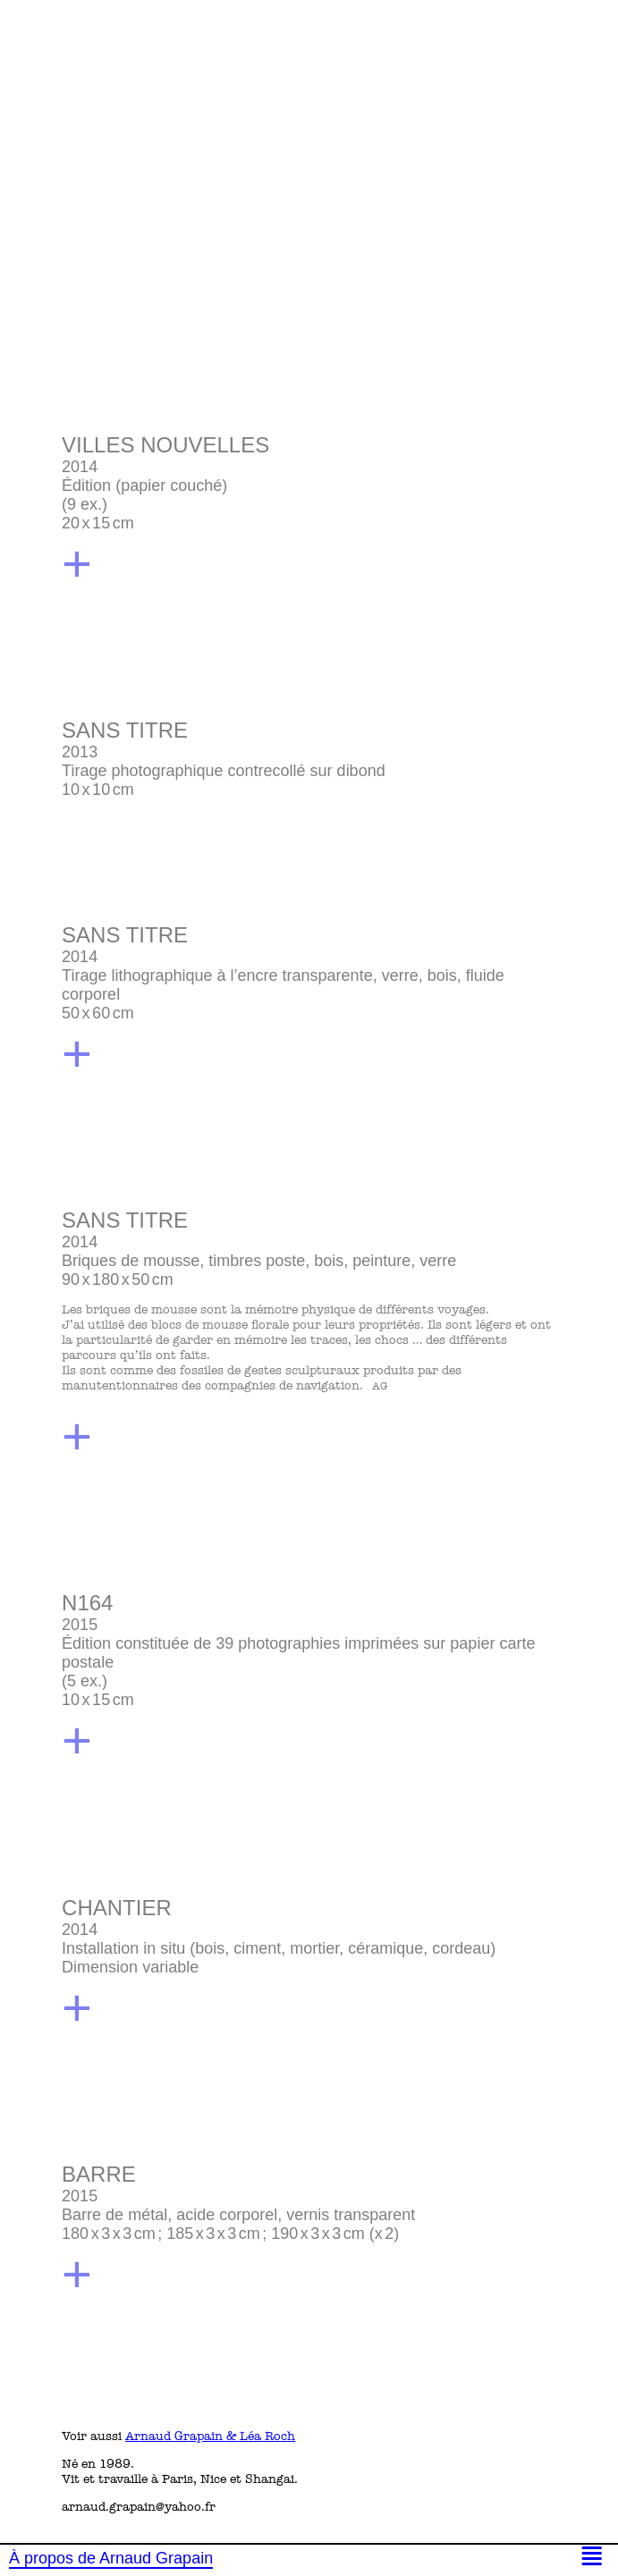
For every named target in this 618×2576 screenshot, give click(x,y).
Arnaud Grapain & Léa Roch (210, 2436)
